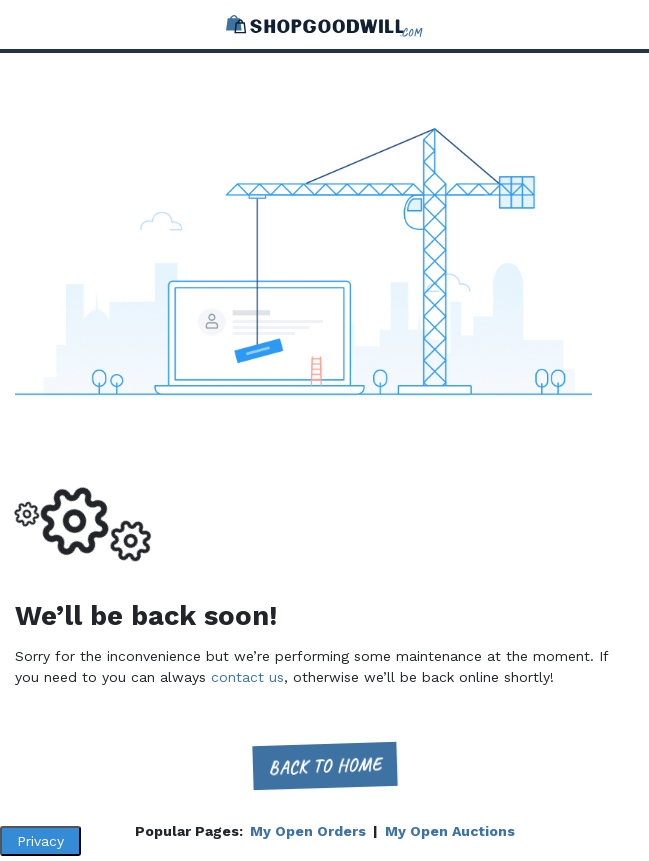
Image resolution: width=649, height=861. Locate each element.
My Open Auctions (450, 831)
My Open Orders (308, 831)
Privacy (40, 841)
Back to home (324, 765)
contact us (247, 677)
